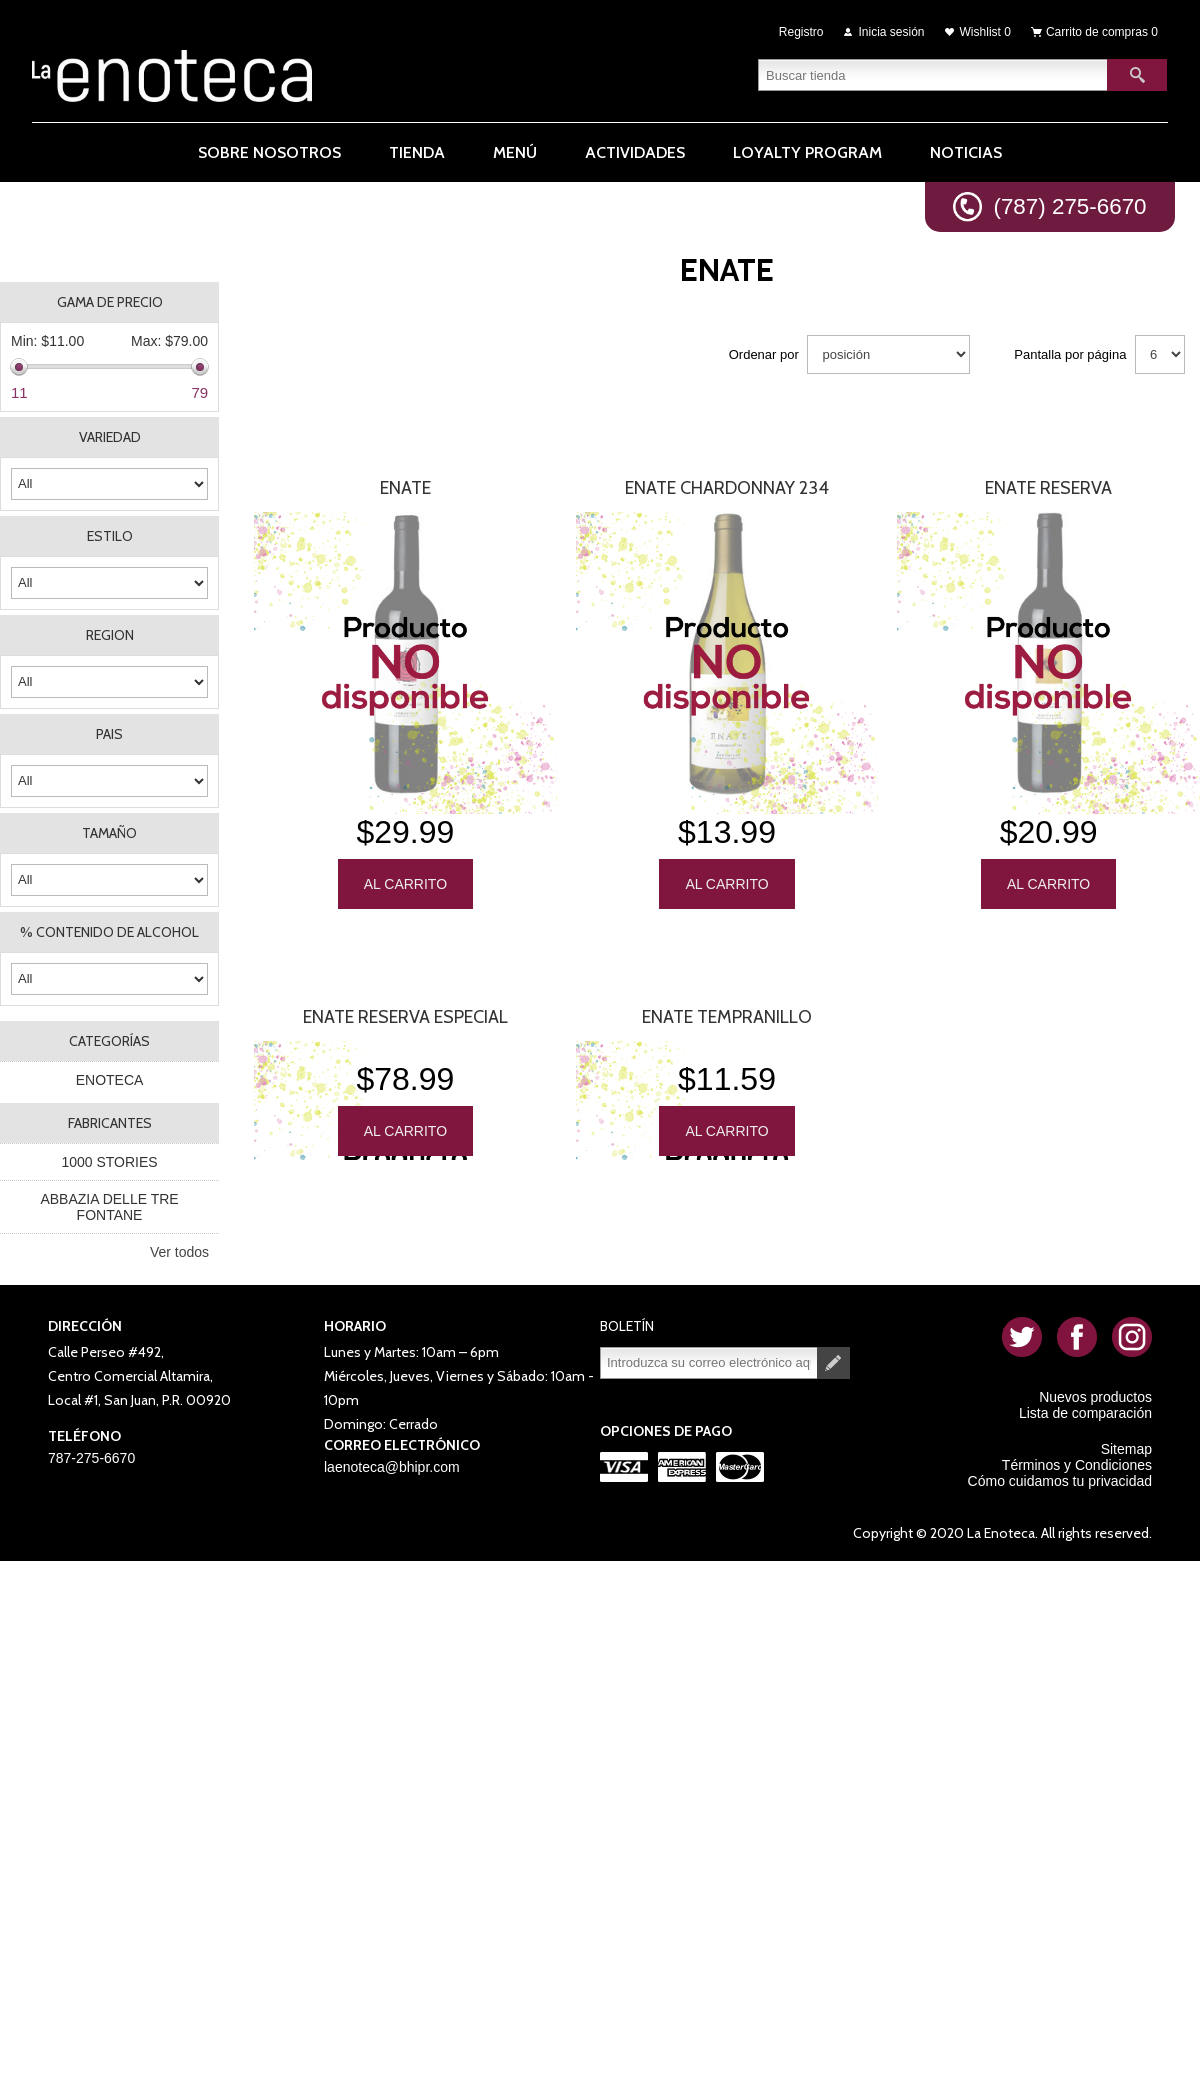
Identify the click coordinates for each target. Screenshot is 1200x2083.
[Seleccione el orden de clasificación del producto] (888, 354)
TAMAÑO (109, 833)
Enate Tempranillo (727, 1017)
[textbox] (933, 75)
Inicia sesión (892, 32)
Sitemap (1126, 1449)
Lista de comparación (1085, 1413)
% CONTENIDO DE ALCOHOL (109, 932)
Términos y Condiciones (1077, 1465)
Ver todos (179, 1252)
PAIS (109, 734)
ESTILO (110, 536)
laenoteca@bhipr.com (392, 1467)
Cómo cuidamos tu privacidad (1060, 1481)
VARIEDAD (110, 437)
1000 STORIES (109, 1162)
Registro (801, 32)
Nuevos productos (1095, 1397)
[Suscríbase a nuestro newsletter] (709, 1363)
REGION (110, 635)
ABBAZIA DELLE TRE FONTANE (109, 1207)
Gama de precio (110, 302)
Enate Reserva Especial (405, 1017)
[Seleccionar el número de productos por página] (1160, 354)
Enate (405, 488)
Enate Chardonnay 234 (727, 488)
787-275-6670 (91, 1458)
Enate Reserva (1048, 488)
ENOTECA (110, 1080)
